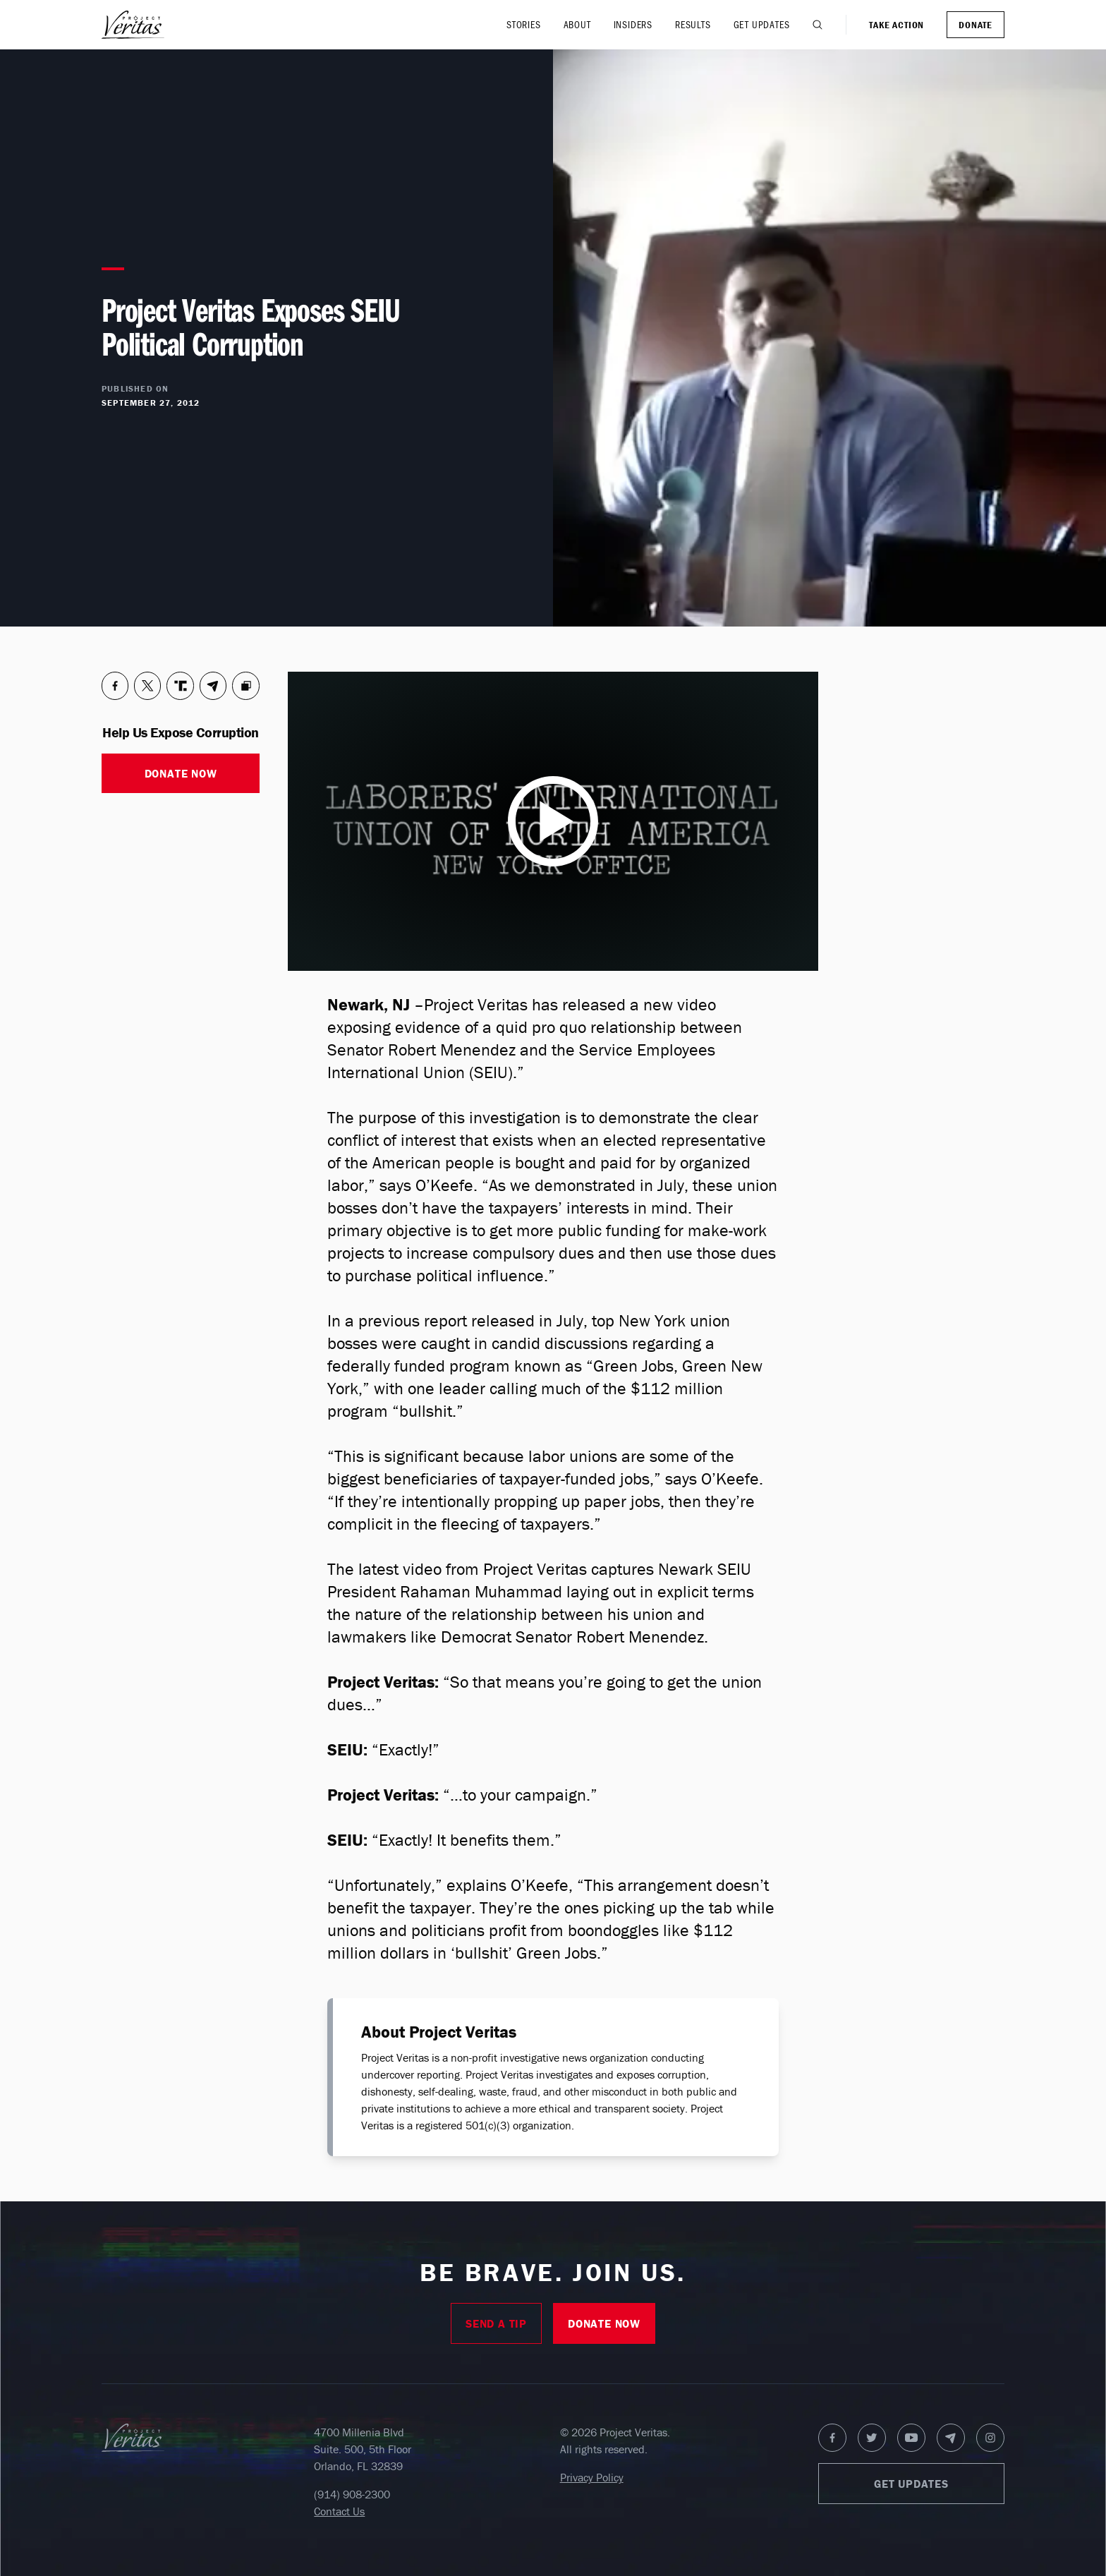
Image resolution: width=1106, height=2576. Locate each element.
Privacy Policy (592, 2477)
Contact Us (339, 2511)
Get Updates (762, 24)
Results (693, 24)
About (577, 24)
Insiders (633, 24)
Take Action (896, 24)
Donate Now (181, 773)
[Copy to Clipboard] (246, 686)
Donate (975, 24)
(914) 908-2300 (352, 2494)
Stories (523, 24)
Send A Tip (496, 2323)
